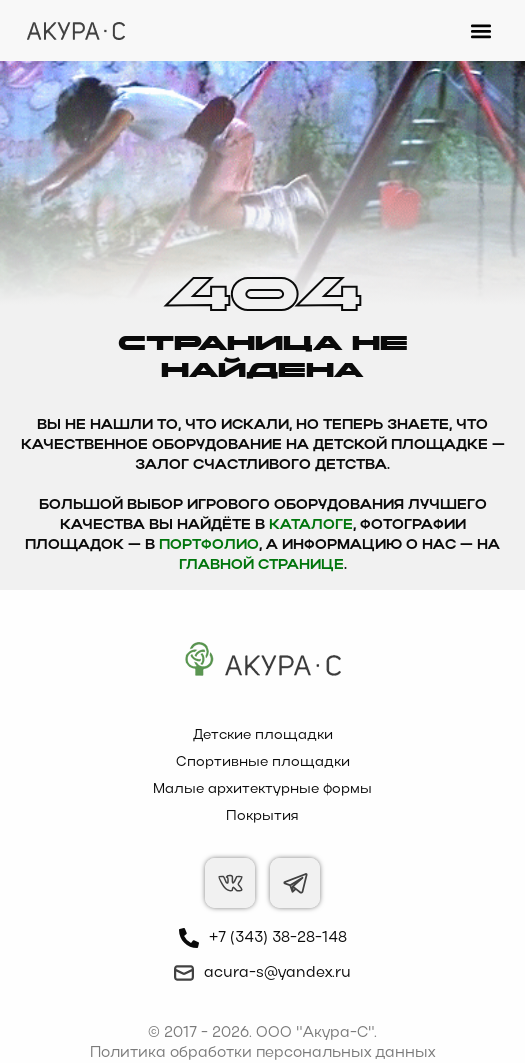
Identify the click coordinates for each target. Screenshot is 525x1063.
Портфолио (209, 545)
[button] (481, 30)
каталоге (311, 525)
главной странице (261, 565)
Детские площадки (263, 735)
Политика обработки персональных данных (262, 1053)
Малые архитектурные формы (262, 789)
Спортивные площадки (263, 762)
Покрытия (262, 816)
